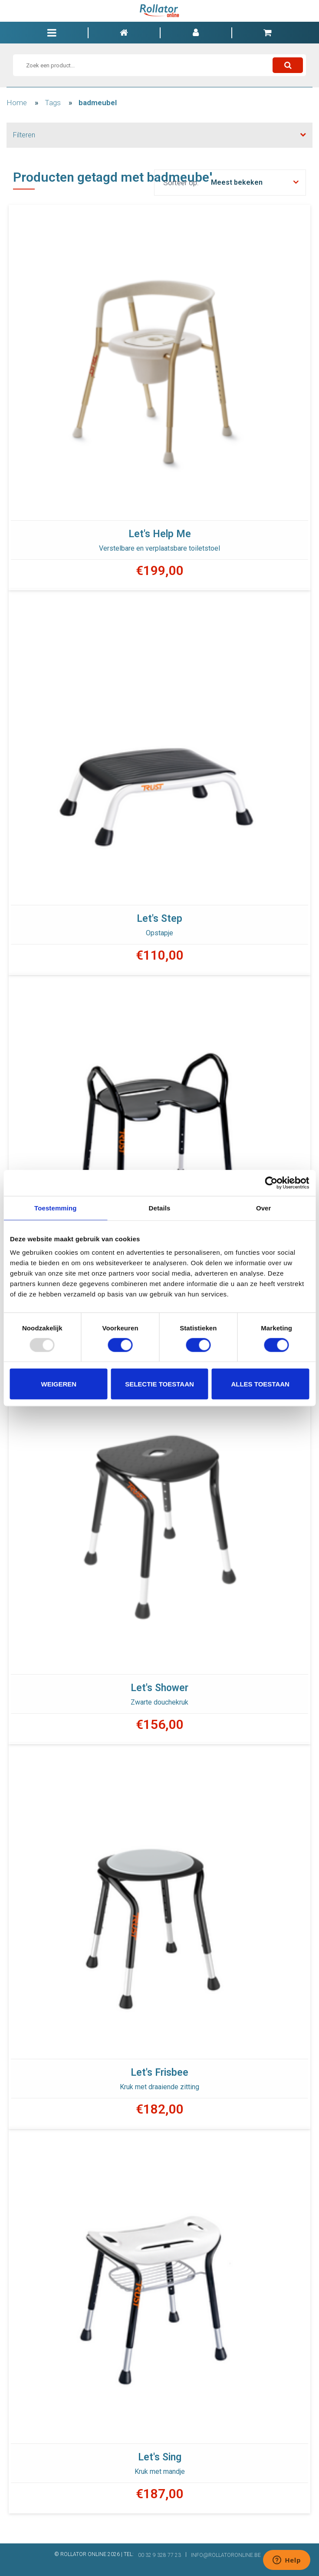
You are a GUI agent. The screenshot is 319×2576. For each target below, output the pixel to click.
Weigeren (58, 1384)
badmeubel (98, 102)
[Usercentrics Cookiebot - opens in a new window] (271, 1182)
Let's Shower (159, 1688)
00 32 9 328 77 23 (159, 2555)
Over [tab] (263, 1207)
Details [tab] (160, 1207)
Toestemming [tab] (55, 1207)
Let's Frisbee (159, 2072)
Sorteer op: (181, 182)
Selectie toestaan (159, 1384)
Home (17, 102)
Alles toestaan (260, 1384)
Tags (53, 102)
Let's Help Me (159, 534)
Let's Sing (159, 2457)
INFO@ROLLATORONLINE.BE (226, 2555)
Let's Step (159, 918)
